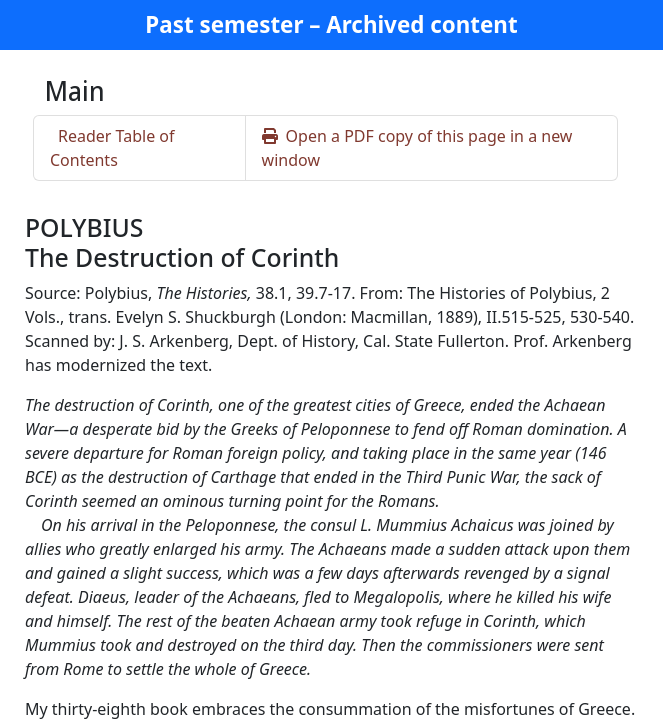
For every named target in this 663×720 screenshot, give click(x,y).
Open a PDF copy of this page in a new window (417, 148)
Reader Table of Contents (112, 148)
